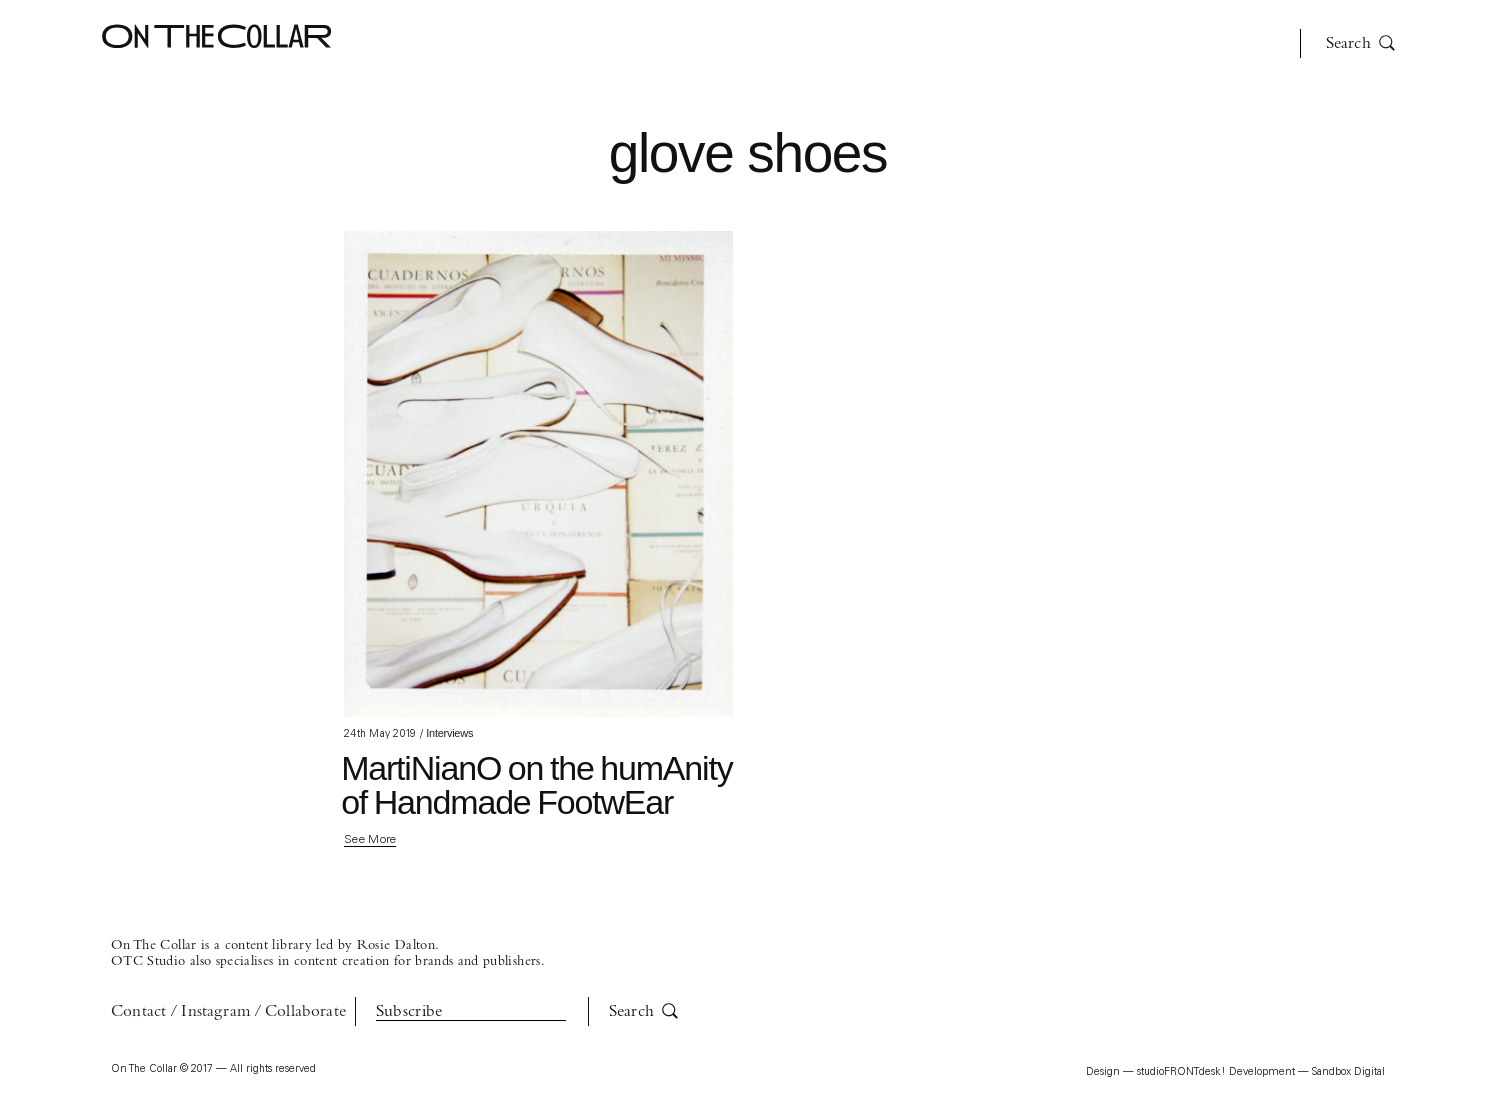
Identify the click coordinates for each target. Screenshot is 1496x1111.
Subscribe (409, 1011)
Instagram (215, 1011)
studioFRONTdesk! (1181, 1072)
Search (1360, 43)
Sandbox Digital (1348, 1072)
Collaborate (305, 1011)
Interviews (449, 733)
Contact (138, 1011)
